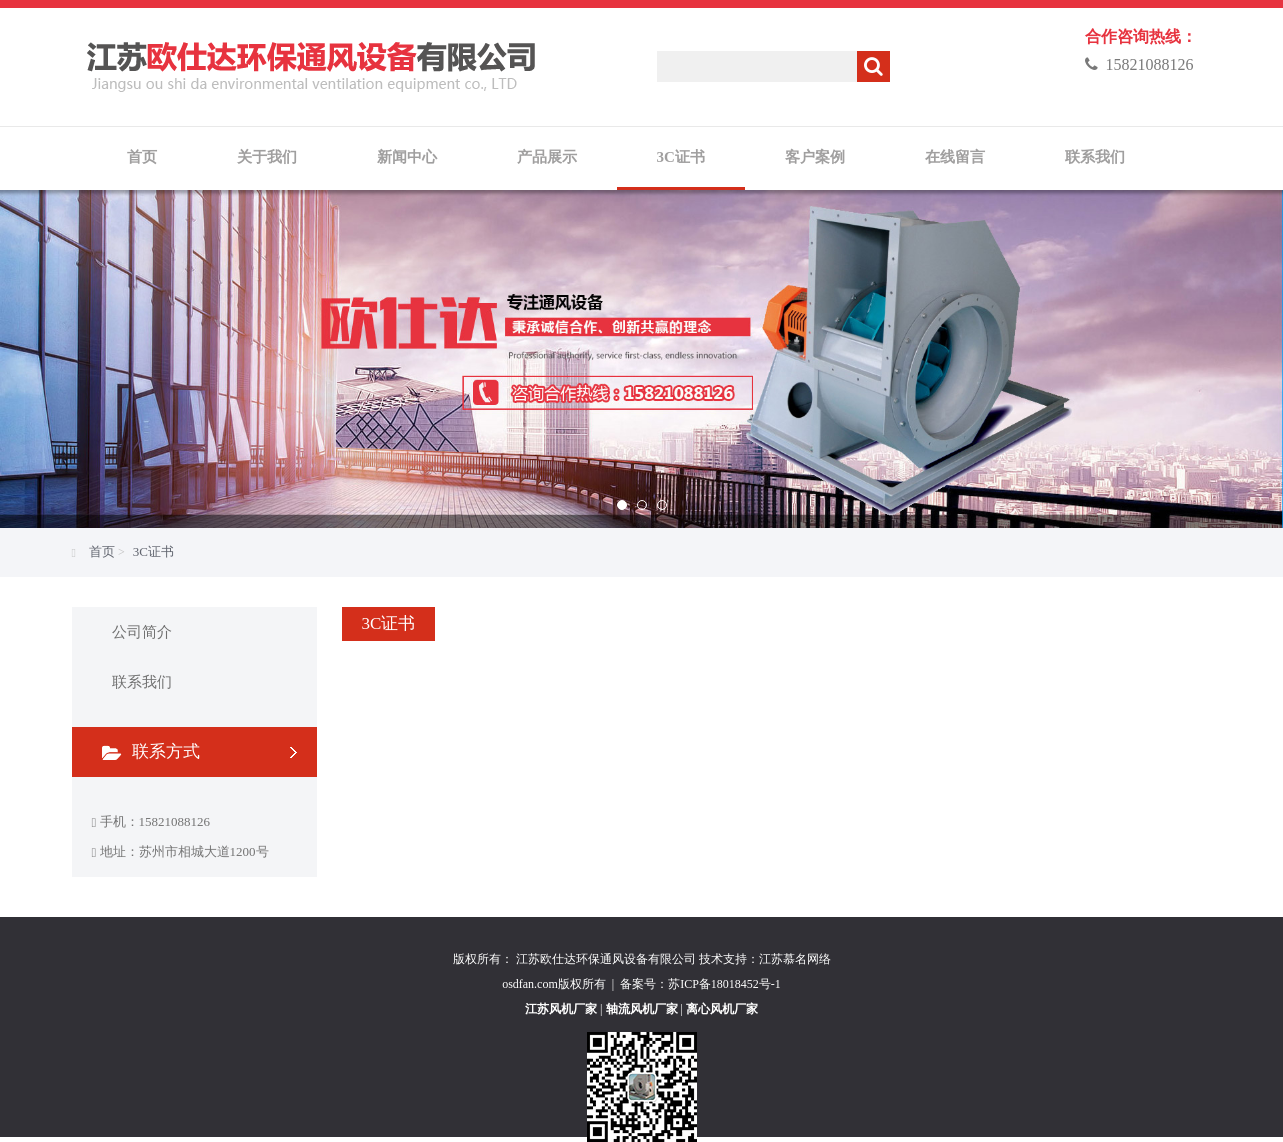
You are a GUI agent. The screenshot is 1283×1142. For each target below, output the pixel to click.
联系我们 (142, 682)
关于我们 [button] (267, 157)
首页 (142, 157)
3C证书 (153, 551)
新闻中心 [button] (407, 157)
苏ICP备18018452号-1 (724, 984)
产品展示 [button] (547, 157)
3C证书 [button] (681, 157)
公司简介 (142, 632)
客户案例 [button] (815, 157)
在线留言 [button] (955, 157)
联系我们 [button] (1095, 157)
